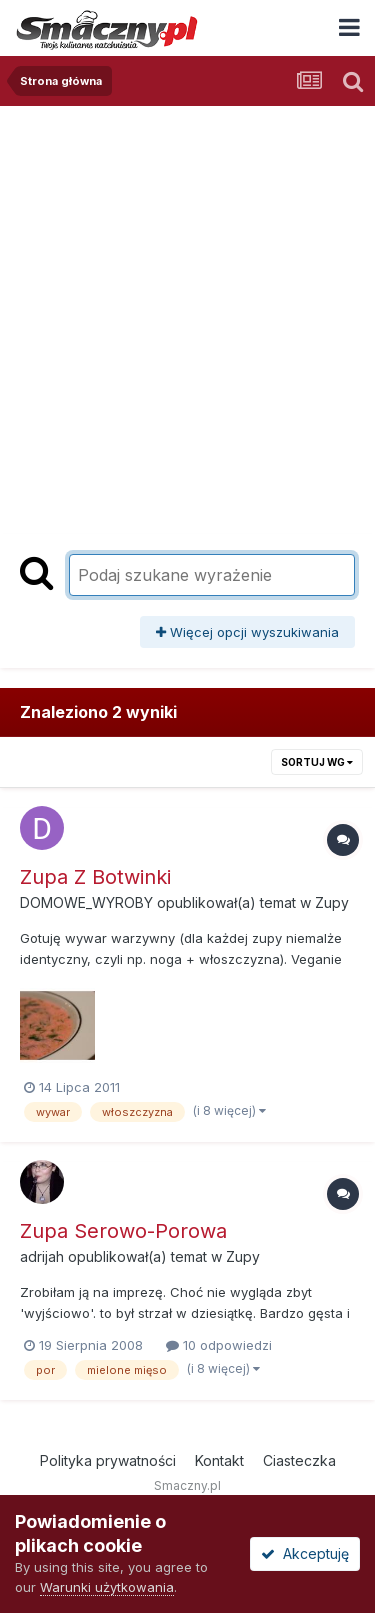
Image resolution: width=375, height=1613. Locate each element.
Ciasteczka (299, 1460)
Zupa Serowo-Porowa (123, 1231)
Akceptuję (305, 1553)
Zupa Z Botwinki (95, 877)
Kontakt (219, 1460)
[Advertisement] (187, 303)
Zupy (332, 902)
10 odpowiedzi (219, 1345)
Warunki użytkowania (107, 1587)
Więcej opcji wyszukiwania (247, 632)
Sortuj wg (317, 762)
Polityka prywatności (108, 1460)
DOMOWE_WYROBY (86, 902)
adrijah (42, 1256)
